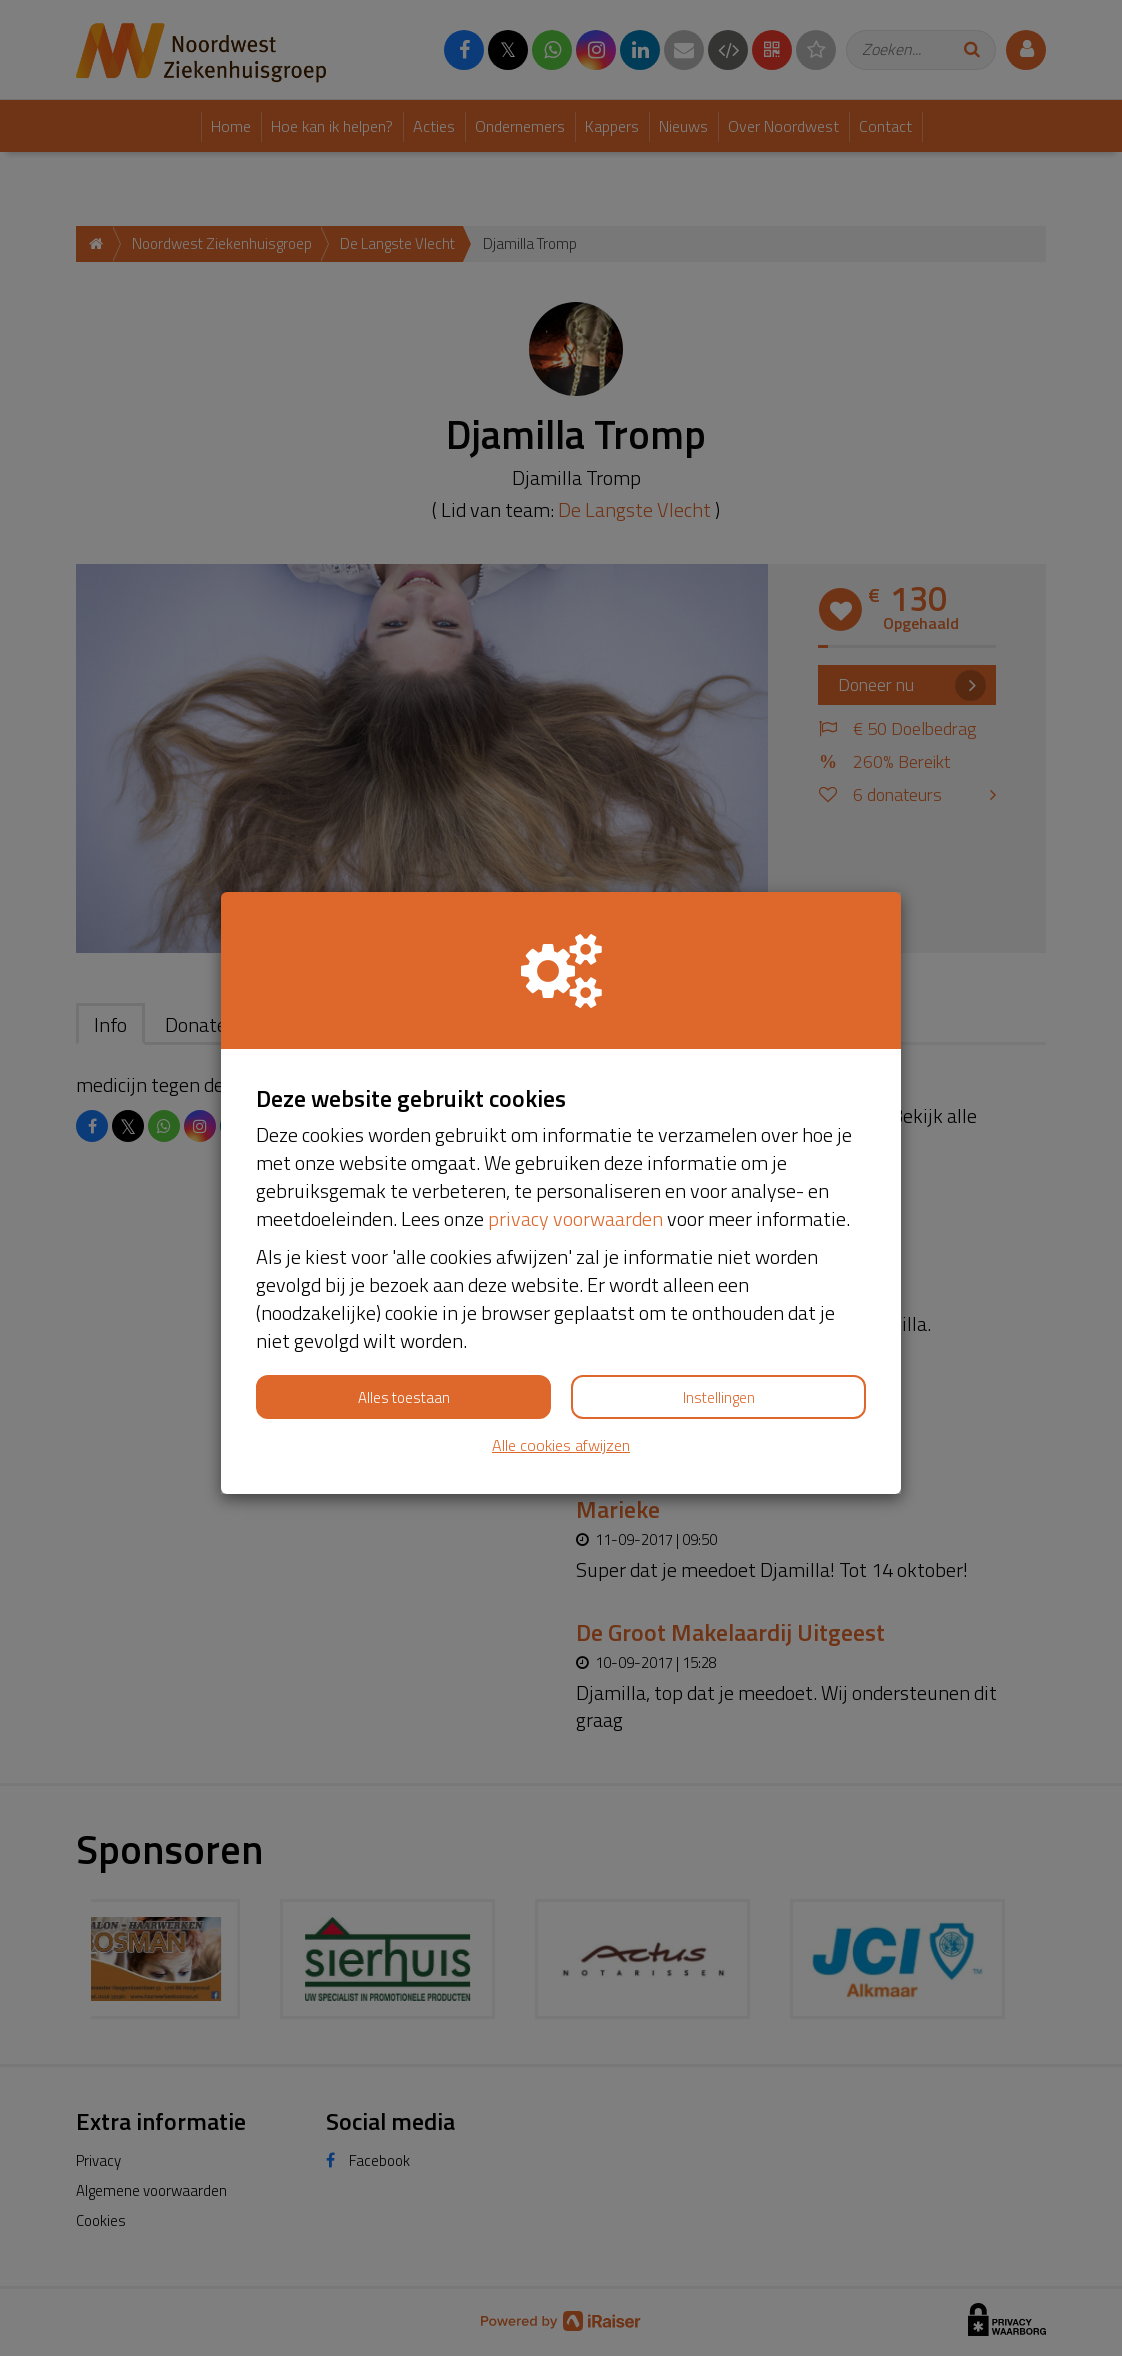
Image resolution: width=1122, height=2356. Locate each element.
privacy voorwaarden (575, 1218)
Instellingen (719, 1397)
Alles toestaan (404, 1397)
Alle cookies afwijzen (561, 1445)
